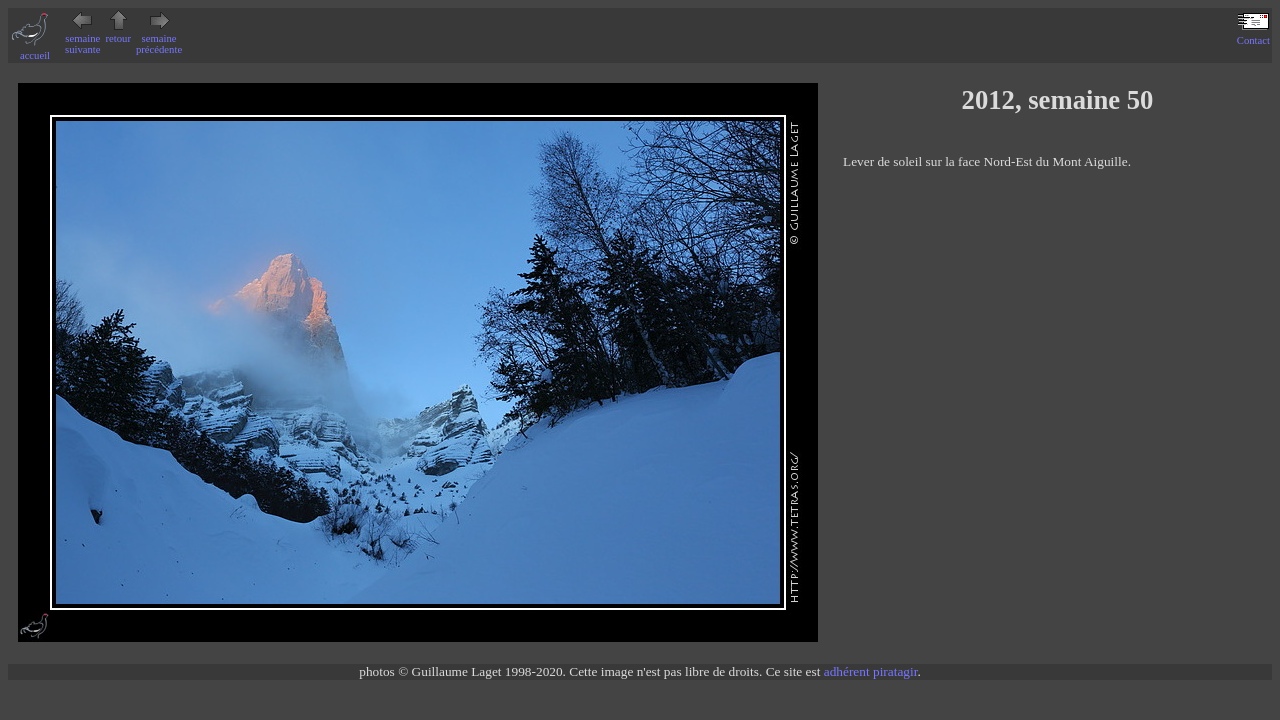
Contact (1253, 35)
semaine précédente (159, 38)
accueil (35, 50)
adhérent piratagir (871, 671)
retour (118, 33)
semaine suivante (83, 38)
